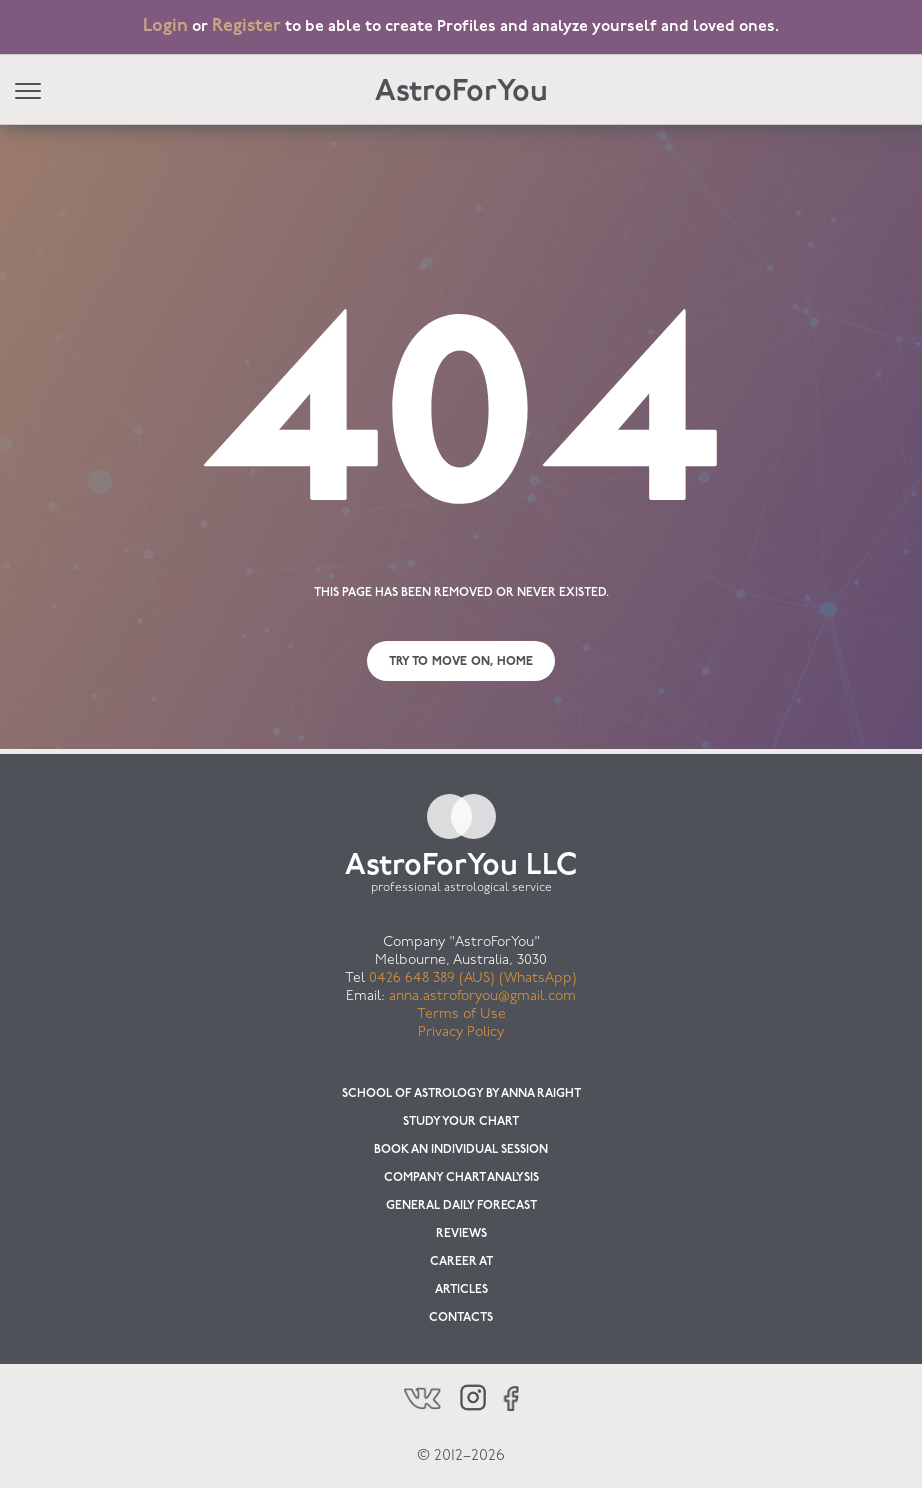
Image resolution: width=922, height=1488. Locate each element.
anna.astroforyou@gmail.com (482, 996)
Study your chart (461, 1122)
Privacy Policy (461, 1032)
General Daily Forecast (461, 1206)
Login (165, 26)
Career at (461, 1262)
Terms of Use (461, 1014)
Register (246, 26)
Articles (461, 1290)
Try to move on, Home (461, 662)
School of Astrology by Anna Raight (461, 1094)
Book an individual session (461, 1150)
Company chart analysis (461, 1178)
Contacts (461, 1318)
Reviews (461, 1234)
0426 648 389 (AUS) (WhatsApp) (473, 978)
